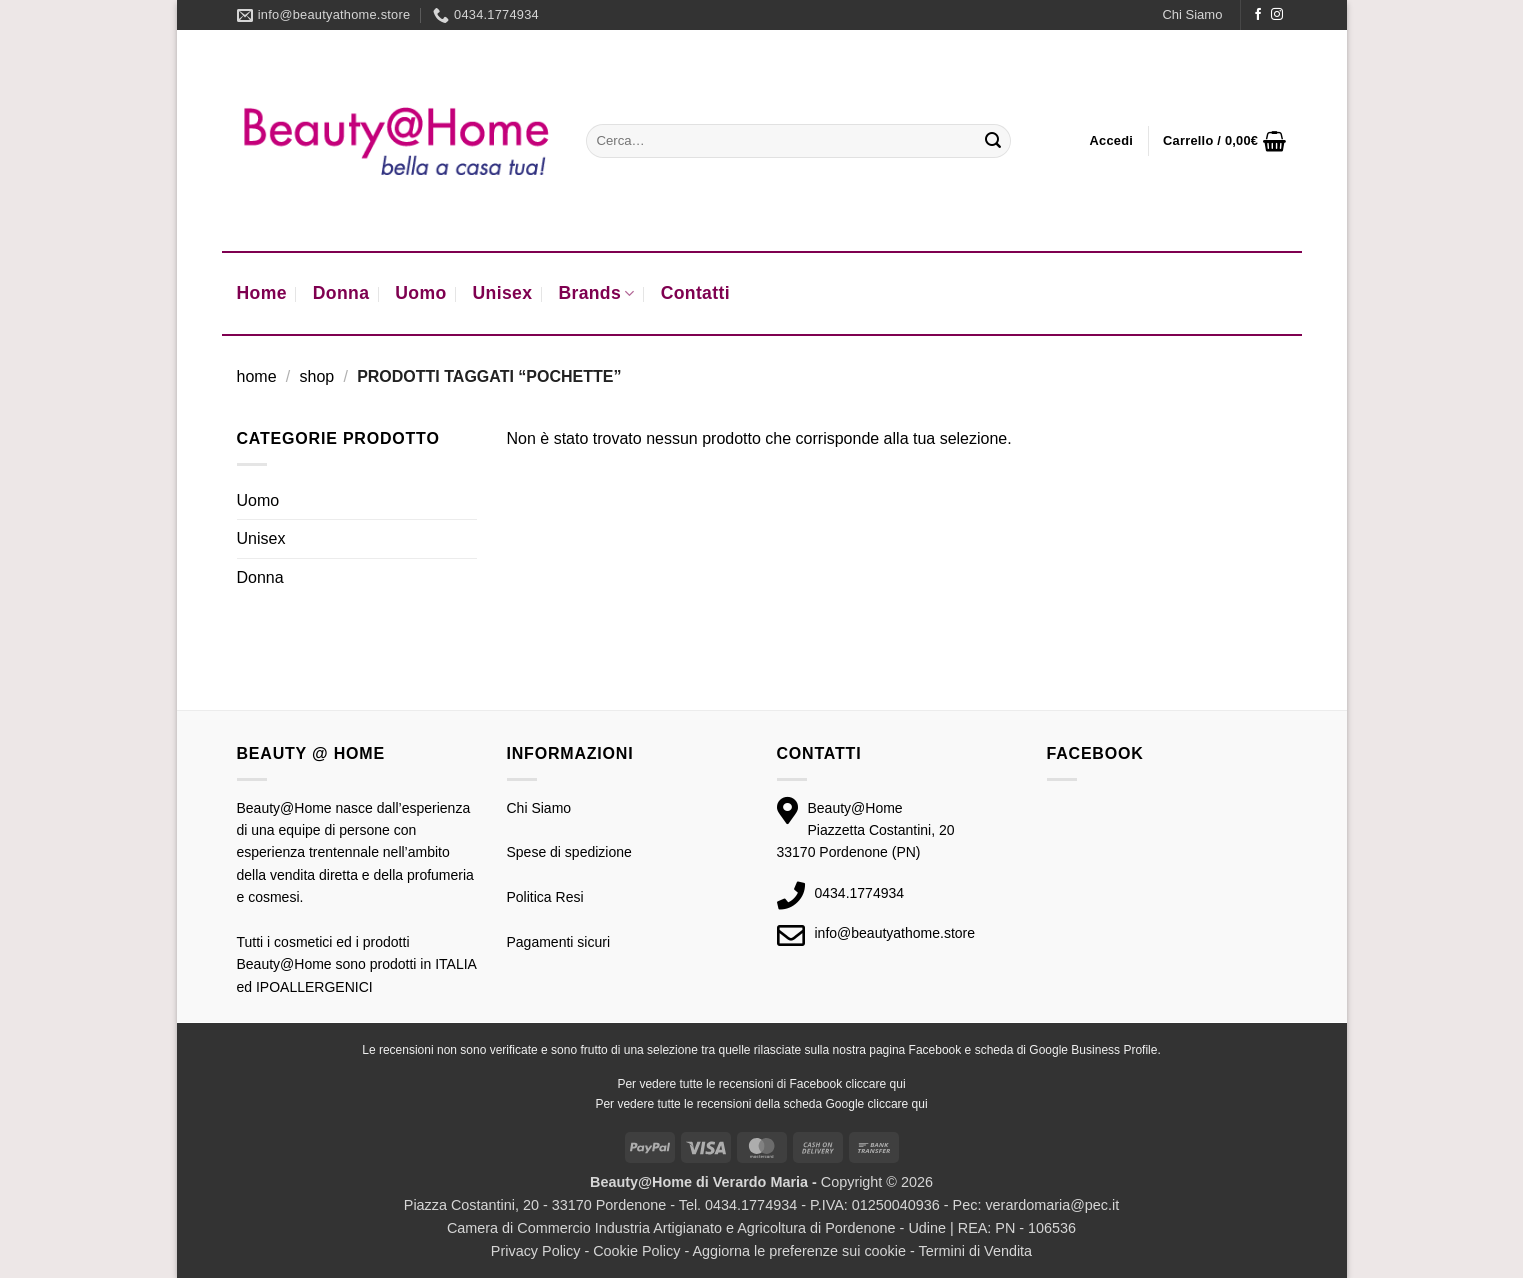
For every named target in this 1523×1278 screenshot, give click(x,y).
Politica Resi (545, 897)
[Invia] (993, 141)
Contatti (695, 293)
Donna (341, 293)
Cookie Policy (636, 1251)
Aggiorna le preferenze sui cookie (799, 1251)
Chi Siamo (1192, 14)
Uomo (420, 293)
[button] (1112, 141)
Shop (316, 376)
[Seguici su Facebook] (1258, 15)
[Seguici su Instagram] (1277, 15)
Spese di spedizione (569, 852)
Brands (596, 293)
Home (262, 293)
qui (898, 1084)
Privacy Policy (536, 1251)
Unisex (503, 293)
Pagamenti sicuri (559, 942)
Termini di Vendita (976, 1251)
